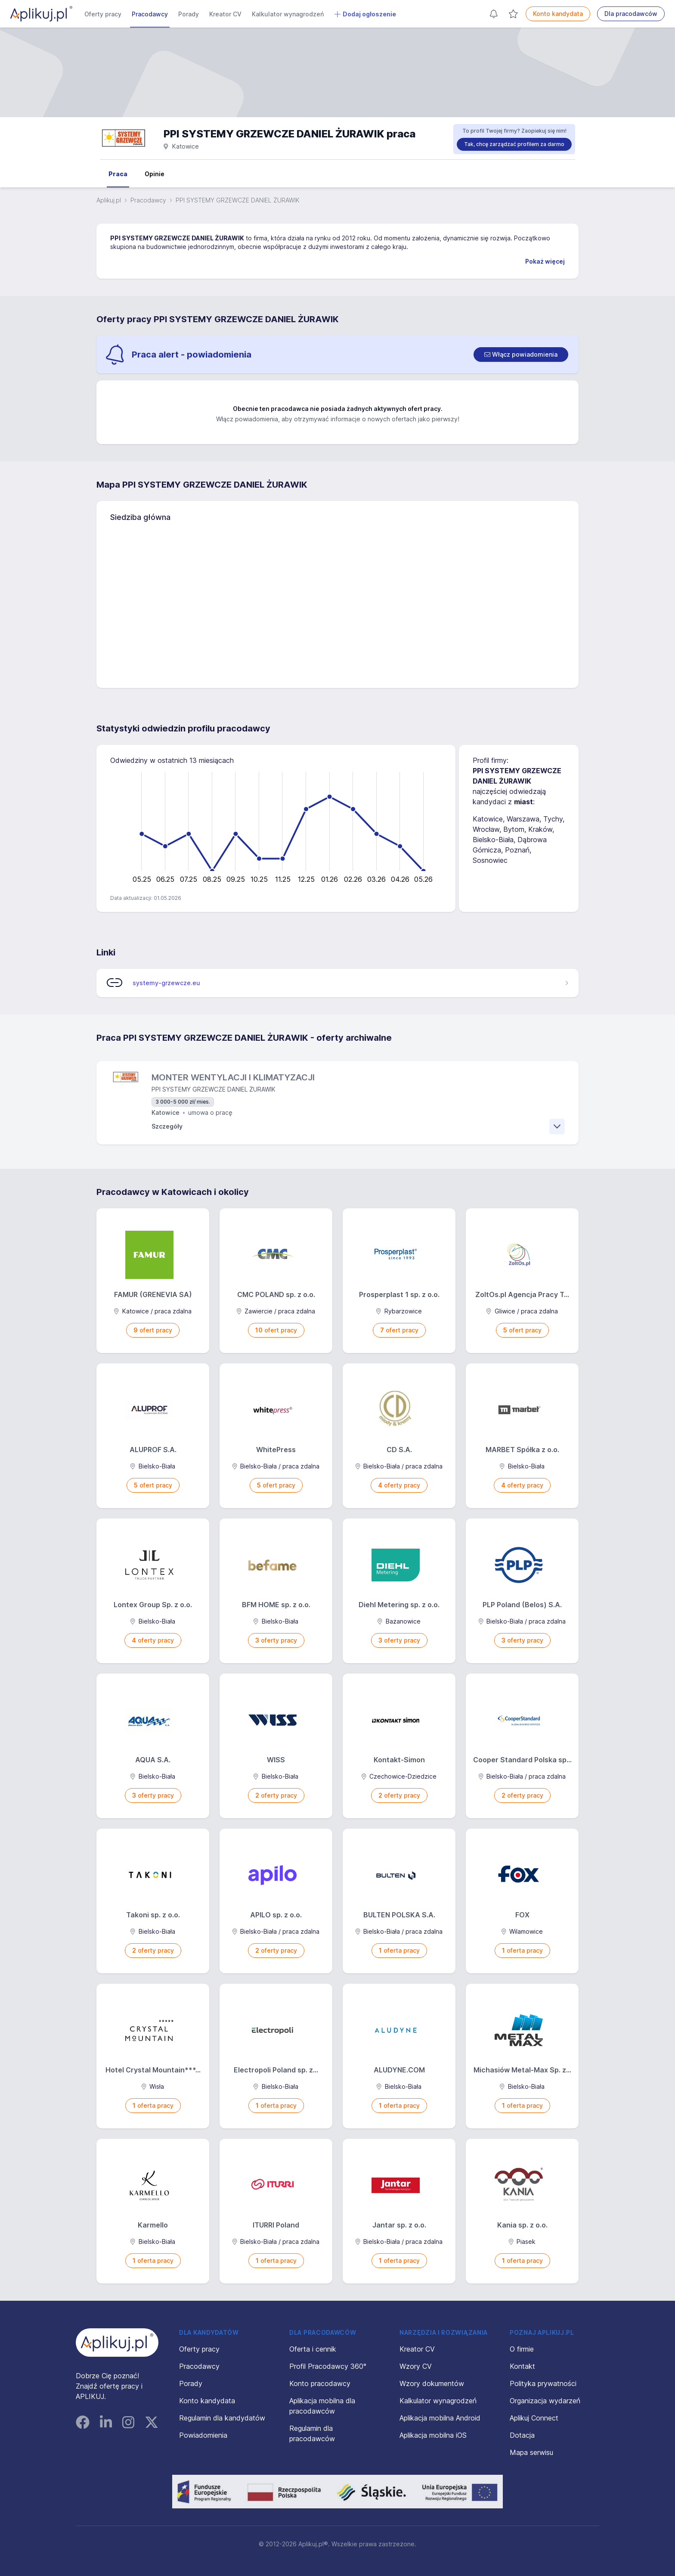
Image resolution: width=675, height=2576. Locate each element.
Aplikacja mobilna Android (439, 2418)
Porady (188, 14)
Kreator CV (225, 14)
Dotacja (522, 2435)
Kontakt (522, 2366)
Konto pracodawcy (319, 2383)
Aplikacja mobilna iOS (433, 2435)
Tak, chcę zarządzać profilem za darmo (514, 144)
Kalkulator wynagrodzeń (288, 14)
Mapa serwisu (531, 2452)
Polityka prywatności (543, 2383)
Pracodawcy (150, 14)
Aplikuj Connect (534, 2418)
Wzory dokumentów (431, 2383)
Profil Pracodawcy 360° (327, 2366)
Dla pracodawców (630, 13)
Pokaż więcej (545, 261)
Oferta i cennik (312, 2349)
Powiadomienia (203, 2435)
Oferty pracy (102, 14)
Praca (117, 173)
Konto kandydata (558, 13)
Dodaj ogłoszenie (365, 14)
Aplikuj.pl (108, 200)
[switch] (521, 354)
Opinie (154, 173)
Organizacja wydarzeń (545, 2400)
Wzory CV (415, 2366)
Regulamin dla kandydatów (222, 2418)
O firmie (522, 2349)
